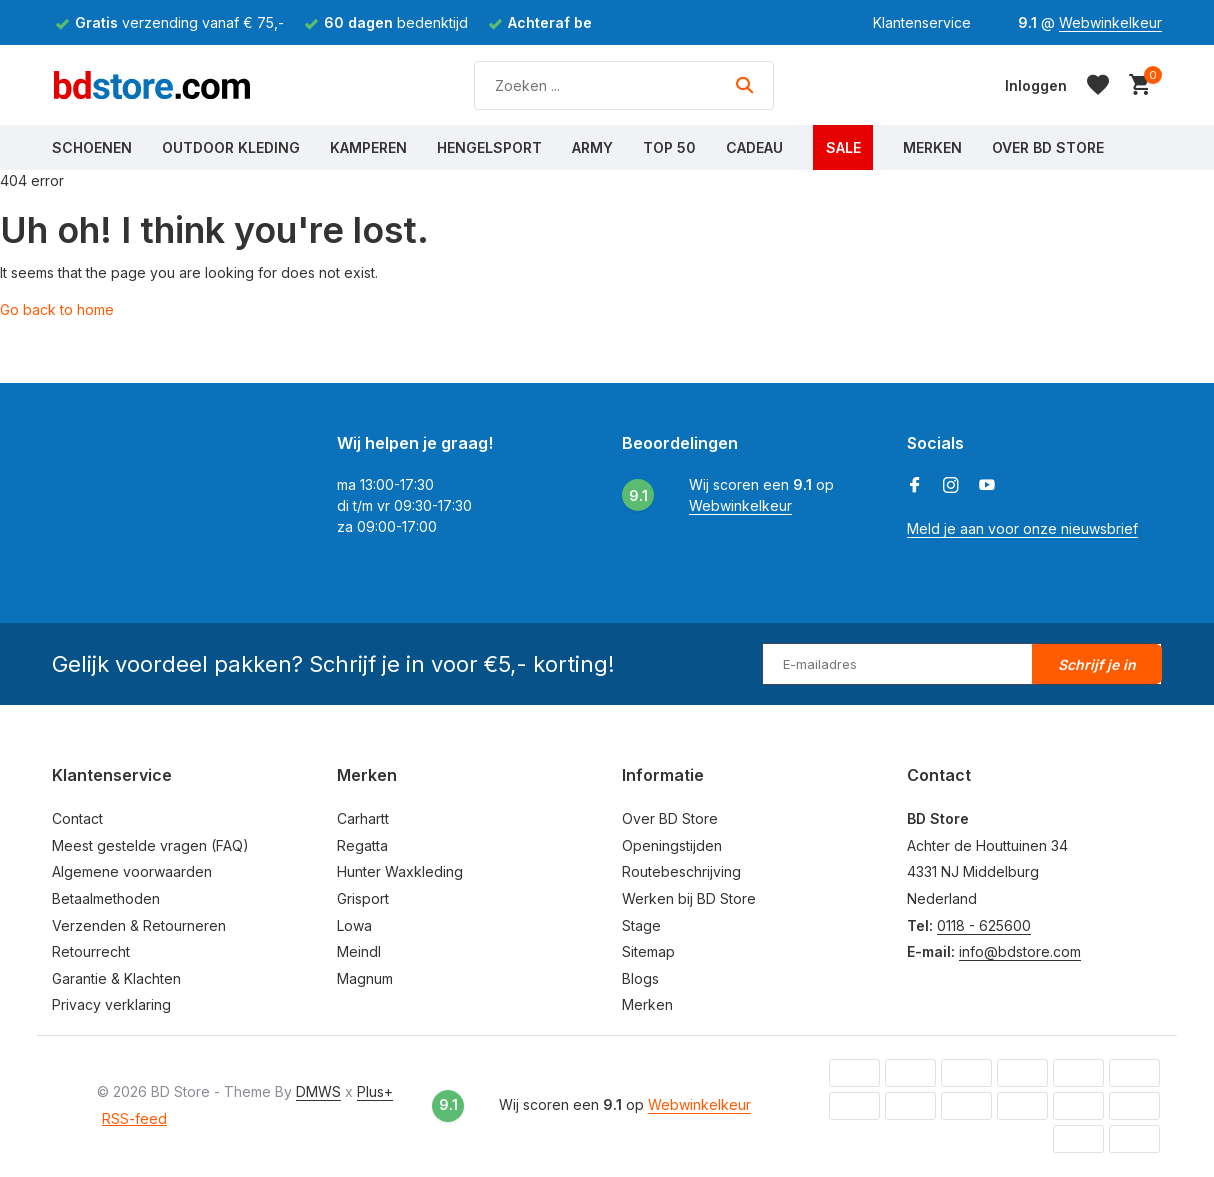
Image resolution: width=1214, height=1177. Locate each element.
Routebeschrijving (681, 871)
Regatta (362, 845)
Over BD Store (1048, 147)
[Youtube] (987, 486)
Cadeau (754, 147)
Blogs (640, 978)
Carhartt (363, 818)
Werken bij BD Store (689, 898)
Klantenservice (922, 22)
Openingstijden (672, 845)
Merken (932, 147)
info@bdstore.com (1020, 951)
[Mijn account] (1036, 85)
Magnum (365, 978)
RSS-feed (134, 1118)
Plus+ (375, 1091)
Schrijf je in (1097, 664)
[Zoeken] (624, 85)
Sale (843, 147)
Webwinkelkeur (1110, 22)
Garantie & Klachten (116, 978)
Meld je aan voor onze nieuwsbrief (1022, 528)
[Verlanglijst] (1098, 85)
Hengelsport (489, 147)
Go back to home (57, 309)
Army (592, 147)
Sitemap (648, 951)
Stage (641, 925)
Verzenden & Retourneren (139, 925)
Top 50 (669, 147)
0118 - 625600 (984, 925)
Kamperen (368, 147)
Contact (77, 818)
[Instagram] (951, 486)
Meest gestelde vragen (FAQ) (150, 845)
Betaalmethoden (106, 898)
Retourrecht (91, 951)
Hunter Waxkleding (400, 871)
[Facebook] (915, 486)
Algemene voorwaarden (132, 871)
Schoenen (92, 147)
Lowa (354, 925)
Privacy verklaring (111, 1004)
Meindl (359, 951)
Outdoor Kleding (231, 147)
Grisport (363, 898)
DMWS (318, 1091)
